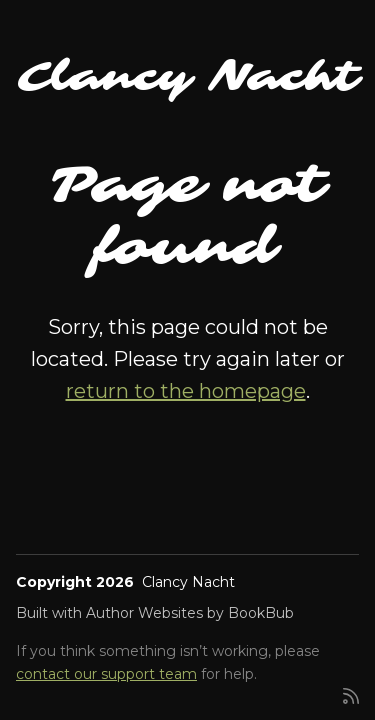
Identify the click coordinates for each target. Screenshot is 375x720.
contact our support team (106, 674)
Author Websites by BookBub (190, 613)
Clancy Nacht (188, 77)
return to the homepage (186, 391)
